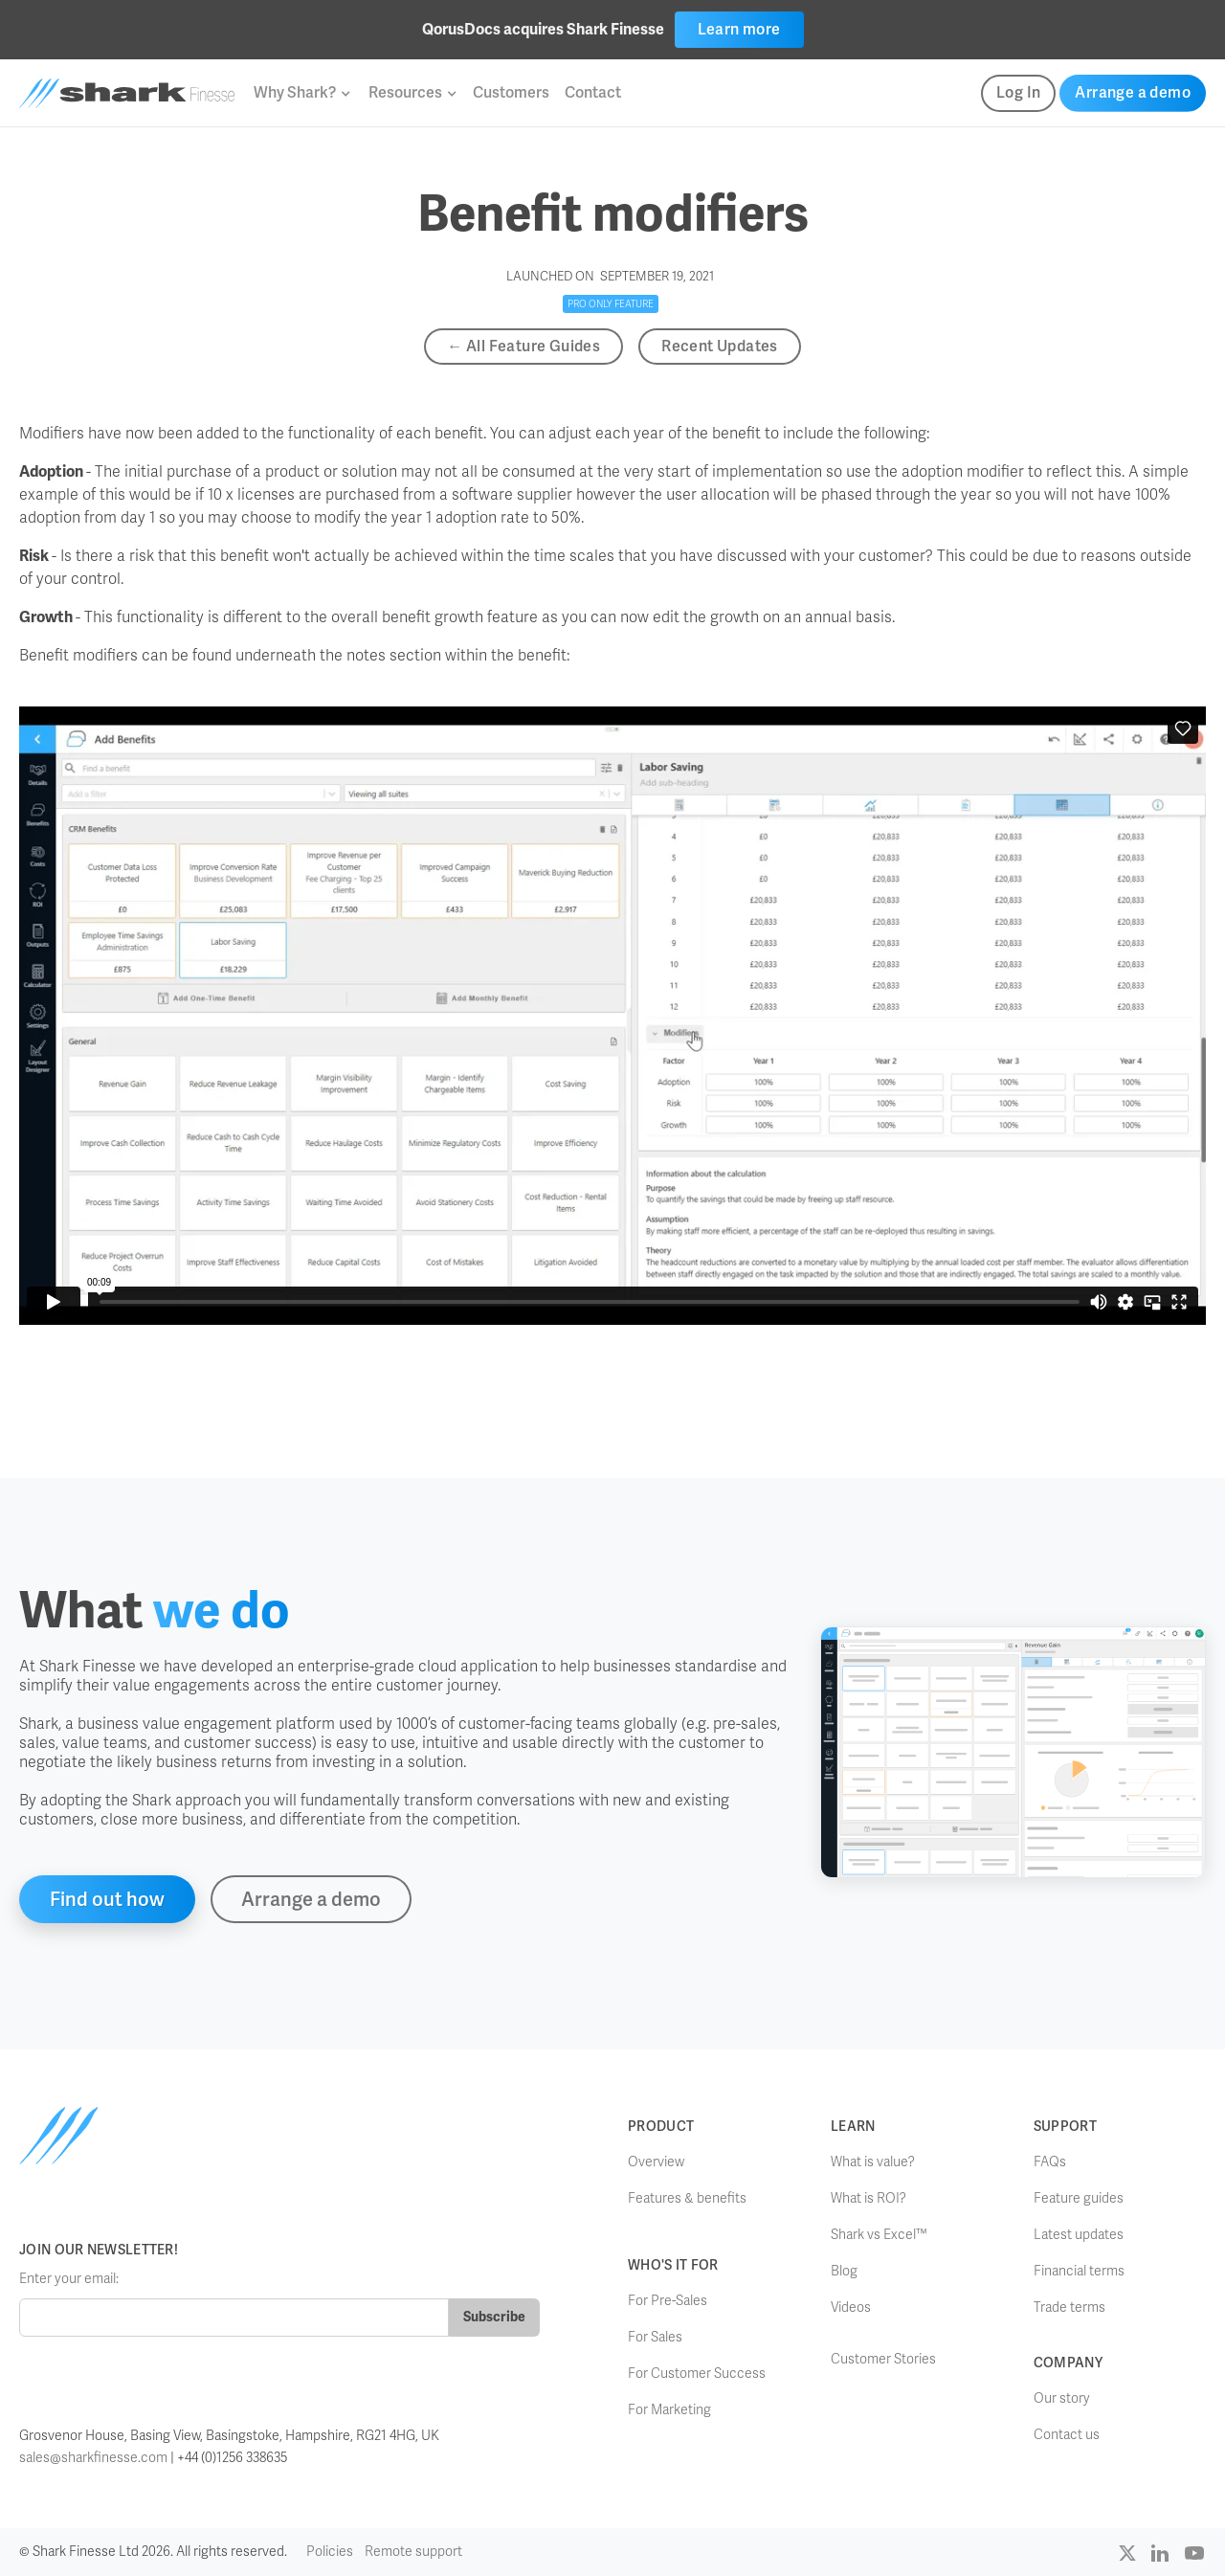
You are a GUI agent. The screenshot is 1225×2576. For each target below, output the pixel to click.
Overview (656, 2162)
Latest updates (1079, 2235)
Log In (1018, 92)
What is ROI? (868, 2198)
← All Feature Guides (523, 346)
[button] (301, 93)
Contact (593, 92)
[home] (126, 93)
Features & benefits (687, 2198)
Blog (844, 2271)
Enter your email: (69, 2279)
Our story (1062, 2398)
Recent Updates (719, 346)
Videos (851, 2307)
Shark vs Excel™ (879, 2235)
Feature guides (1079, 2198)
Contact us (1067, 2435)
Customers (511, 92)
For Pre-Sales (667, 2301)
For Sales (655, 2337)
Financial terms (1079, 2271)
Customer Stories (883, 2359)
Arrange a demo (1133, 92)
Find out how (107, 1899)
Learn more (739, 29)
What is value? (873, 2162)
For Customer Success (697, 2373)
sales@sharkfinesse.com (93, 2458)
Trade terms (1069, 2307)
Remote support (413, 2551)
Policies (329, 2551)
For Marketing (669, 2410)
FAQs (1050, 2162)
